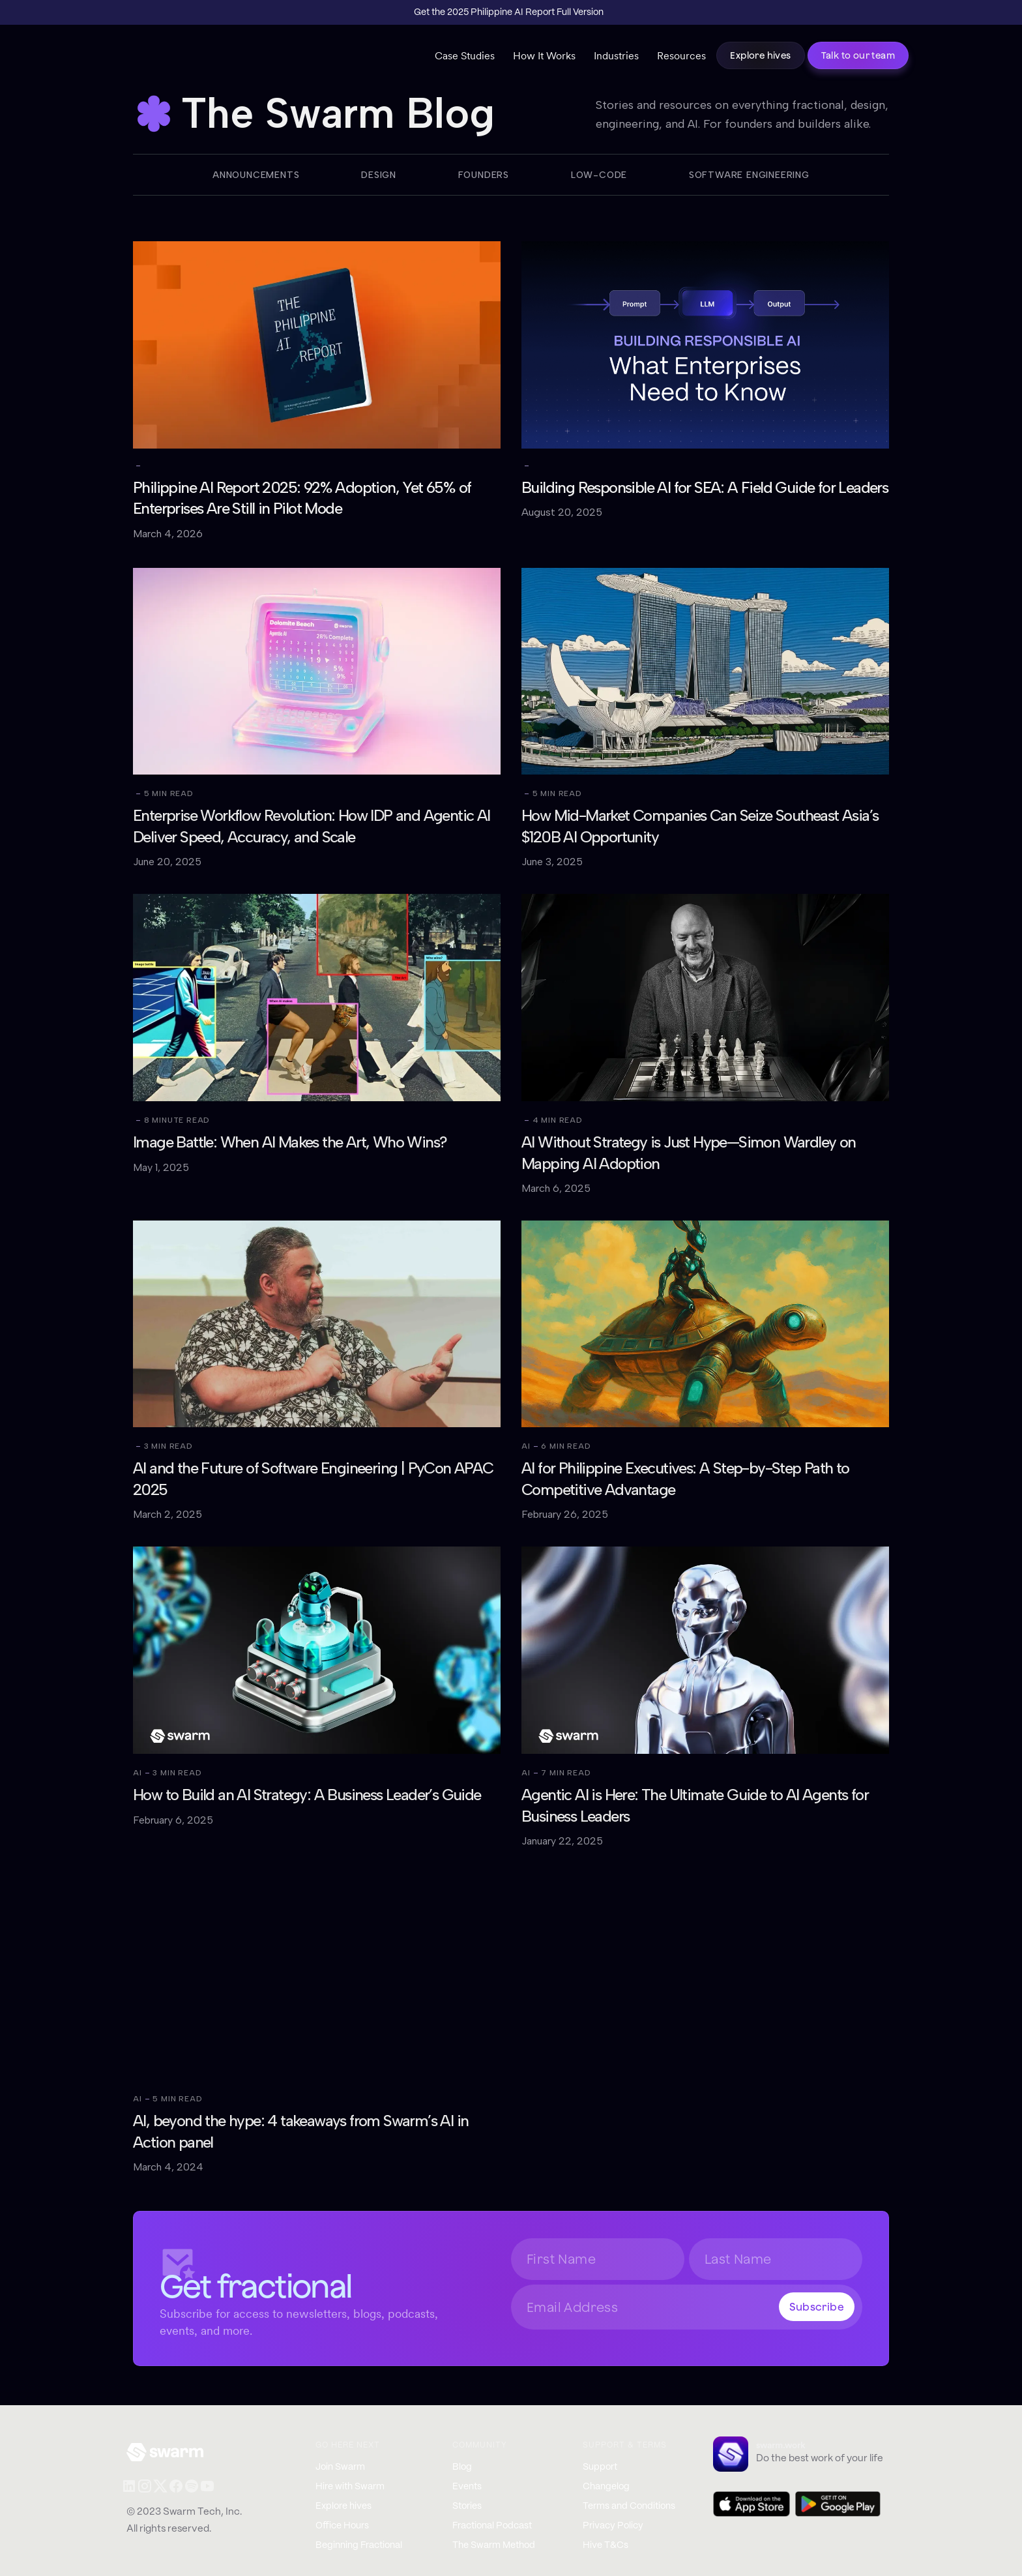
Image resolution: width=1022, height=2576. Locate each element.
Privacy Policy (613, 2525)
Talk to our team (858, 55)
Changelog (606, 2486)
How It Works (544, 55)
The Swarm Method (493, 2545)
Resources (681, 55)
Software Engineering (749, 175)
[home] (179, 58)
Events (467, 2486)
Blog (462, 2467)
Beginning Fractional (358, 2545)
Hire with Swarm (350, 2486)
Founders (483, 175)
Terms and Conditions (629, 2506)
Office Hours (342, 2525)
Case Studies (465, 55)
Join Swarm (340, 2467)
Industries (616, 55)
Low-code (599, 175)
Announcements (255, 175)
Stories (467, 2506)
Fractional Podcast (492, 2525)
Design (378, 175)
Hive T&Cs (605, 2545)
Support (600, 2467)
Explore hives (760, 55)
